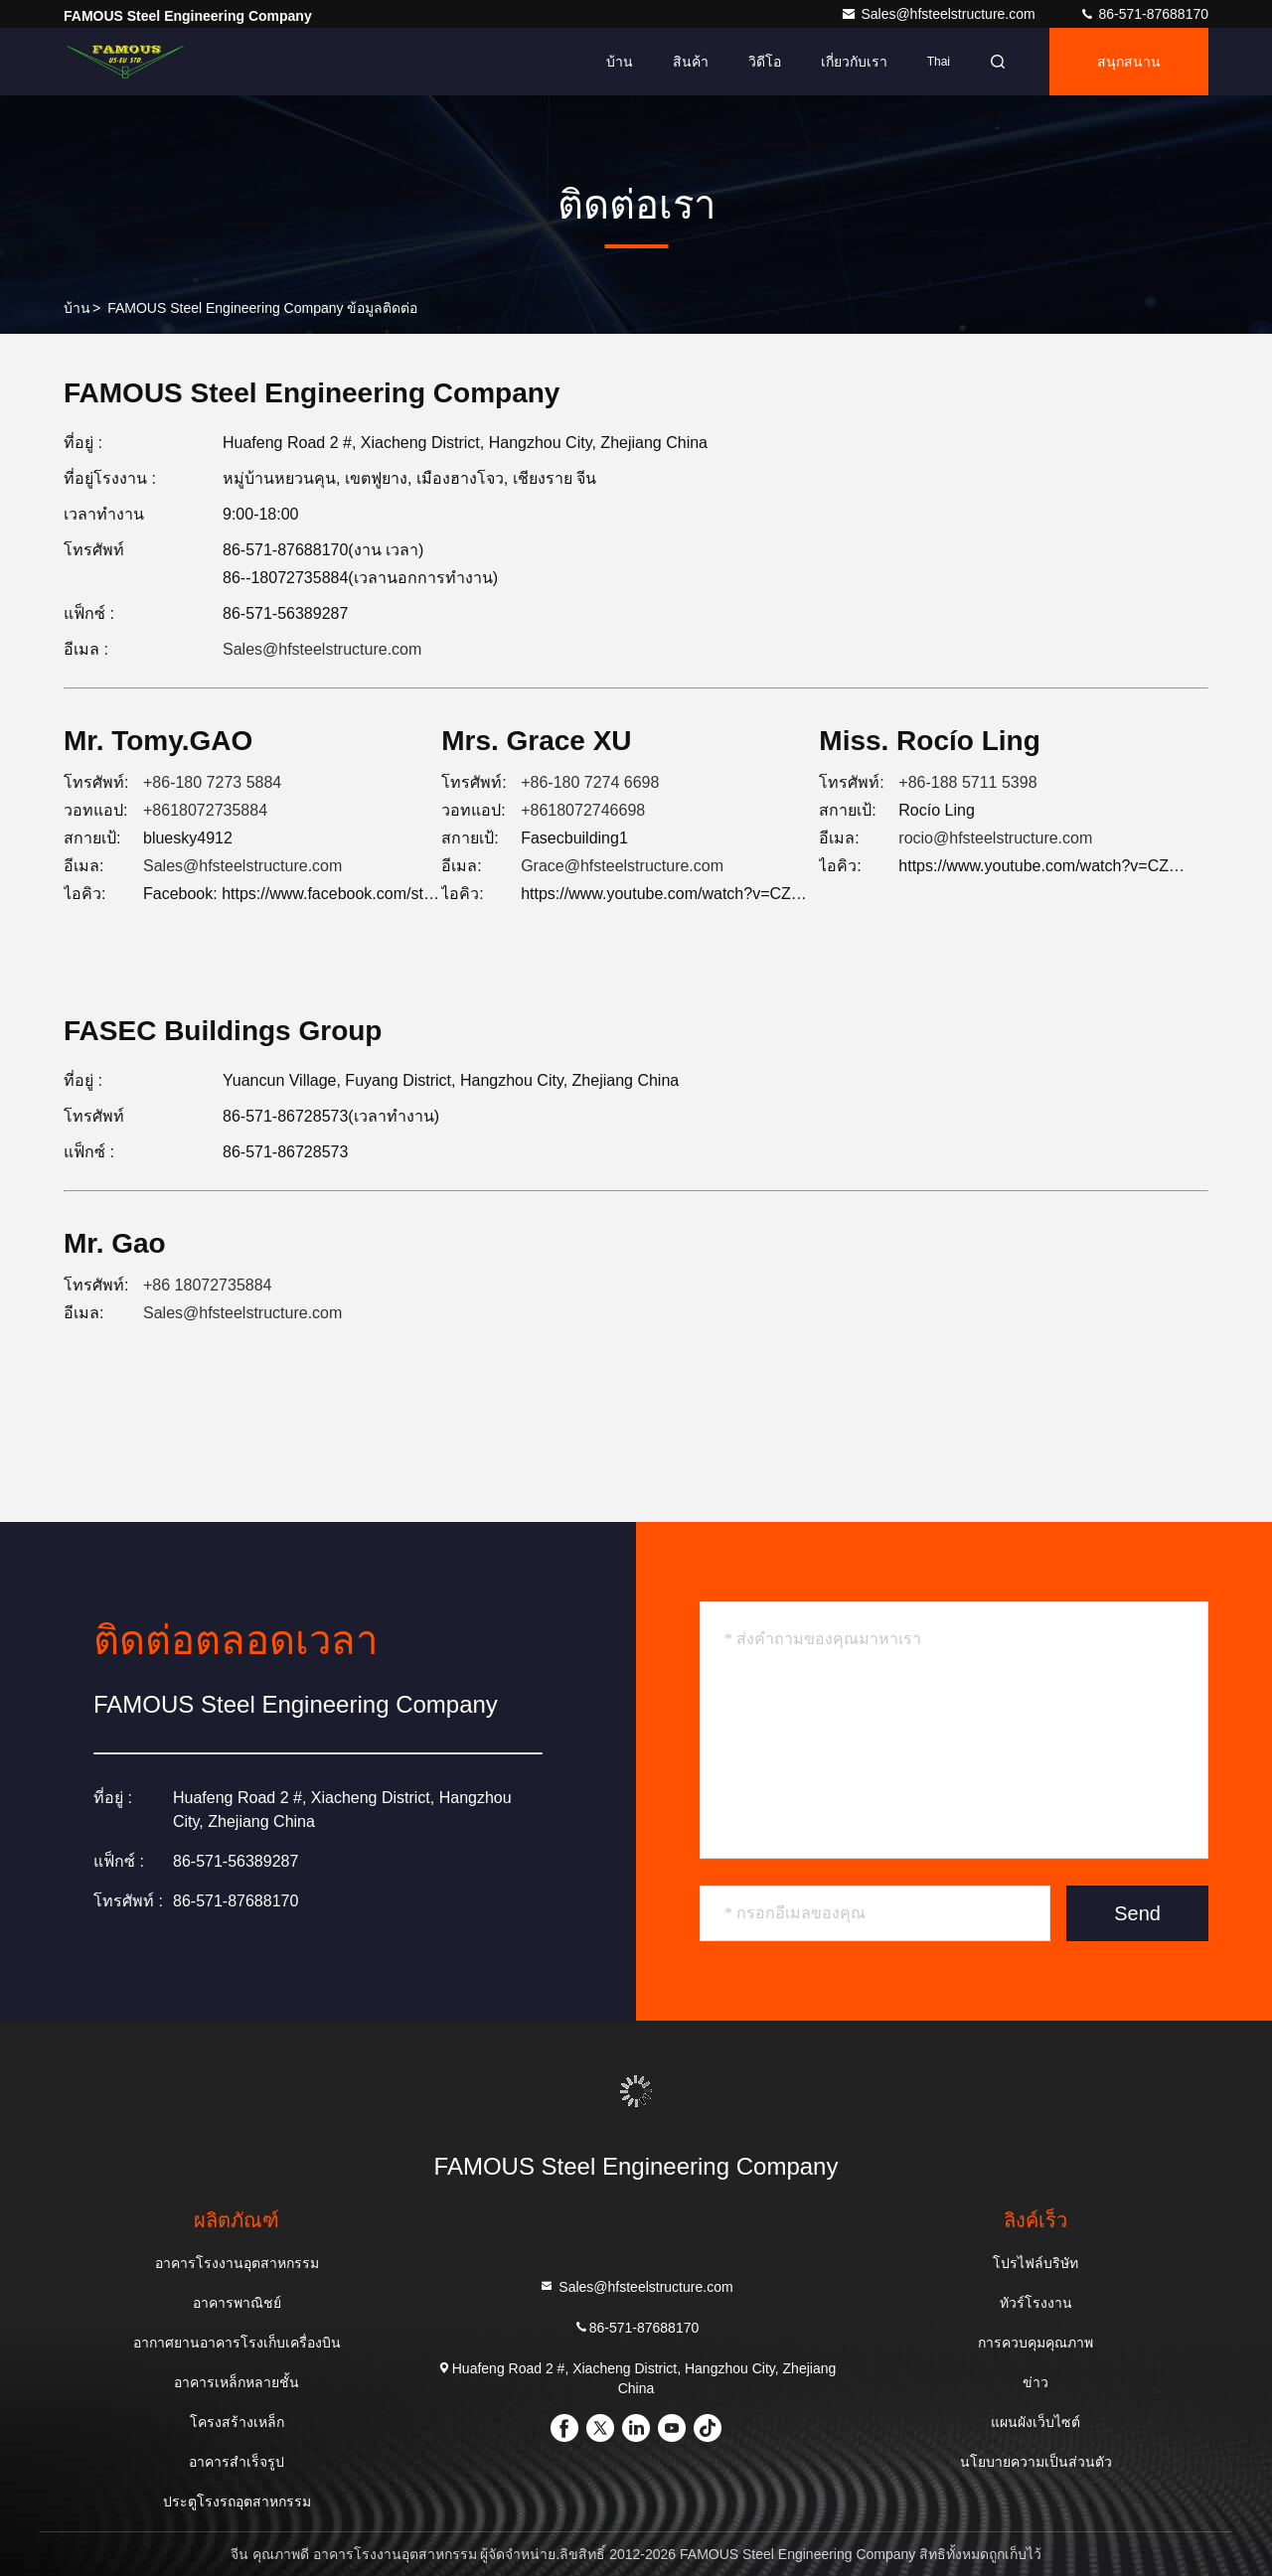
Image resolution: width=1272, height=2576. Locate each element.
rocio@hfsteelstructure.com (995, 838)
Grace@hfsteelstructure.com (622, 865)
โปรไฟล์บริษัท (1035, 2263)
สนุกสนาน (1129, 62)
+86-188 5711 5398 (967, 782)
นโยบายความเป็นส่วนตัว (1036, 2462)
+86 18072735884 (207, 1285)
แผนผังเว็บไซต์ (1035, 2422)
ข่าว (1035, 2382)
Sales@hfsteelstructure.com (939, 14)
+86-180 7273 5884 (212, 782)
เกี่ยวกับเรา (854, 62)
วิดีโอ (764, 62)
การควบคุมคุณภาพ (1035, 2342)
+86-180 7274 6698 (590, 782)
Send (1137, 1913)
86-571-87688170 (1143, 14)
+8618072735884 (205, 810)
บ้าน (619, 62)
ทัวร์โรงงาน (1036, 2303)
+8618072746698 (583, 810)
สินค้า (691, 62)
